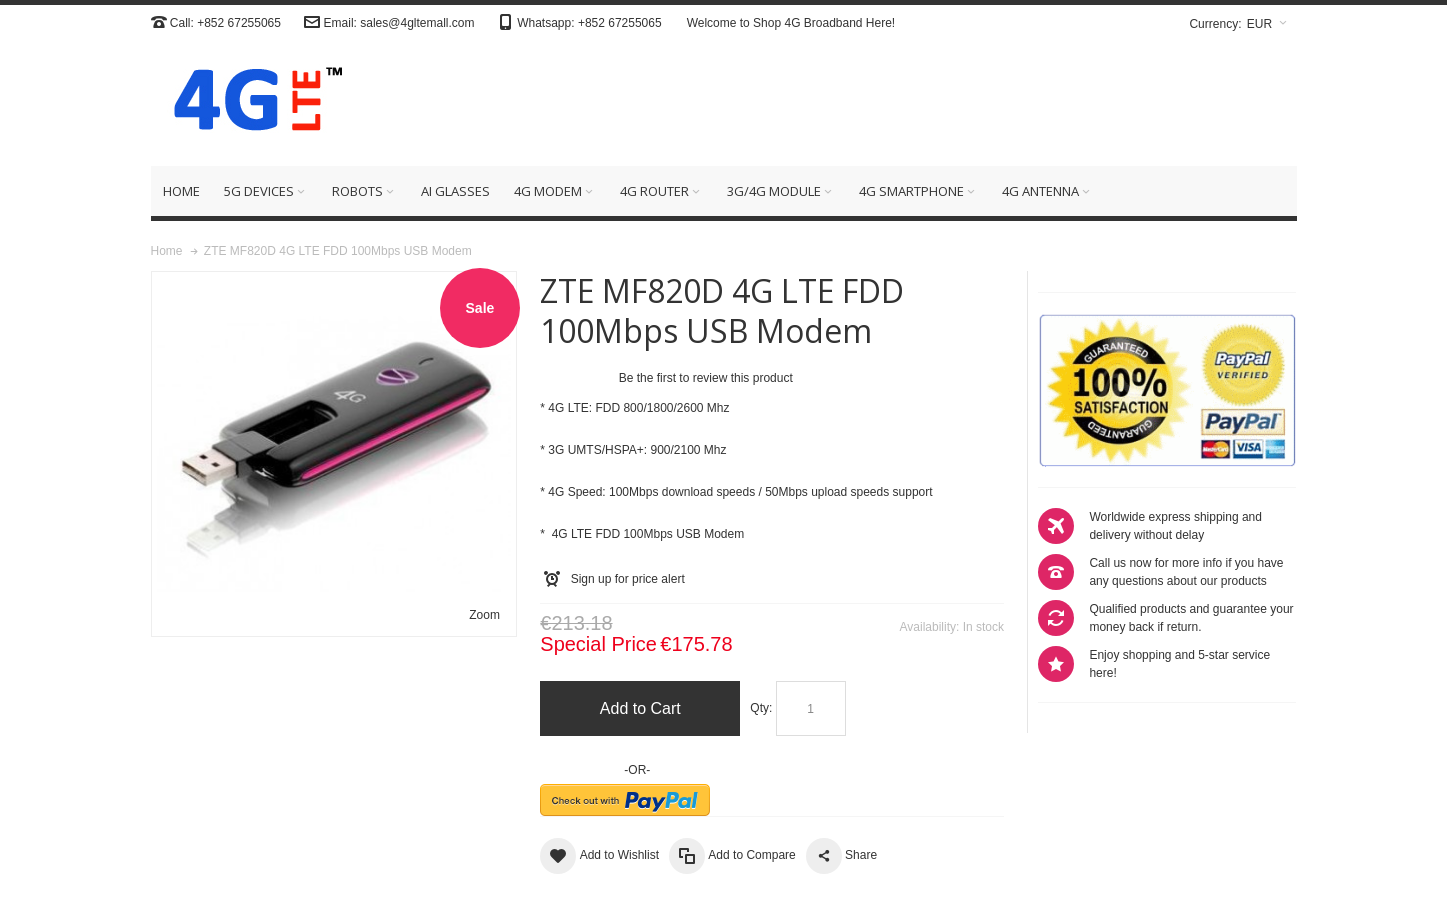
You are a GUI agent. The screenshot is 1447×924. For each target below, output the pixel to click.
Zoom (484, 615)
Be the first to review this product (706, 378)
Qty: (761, 708)
